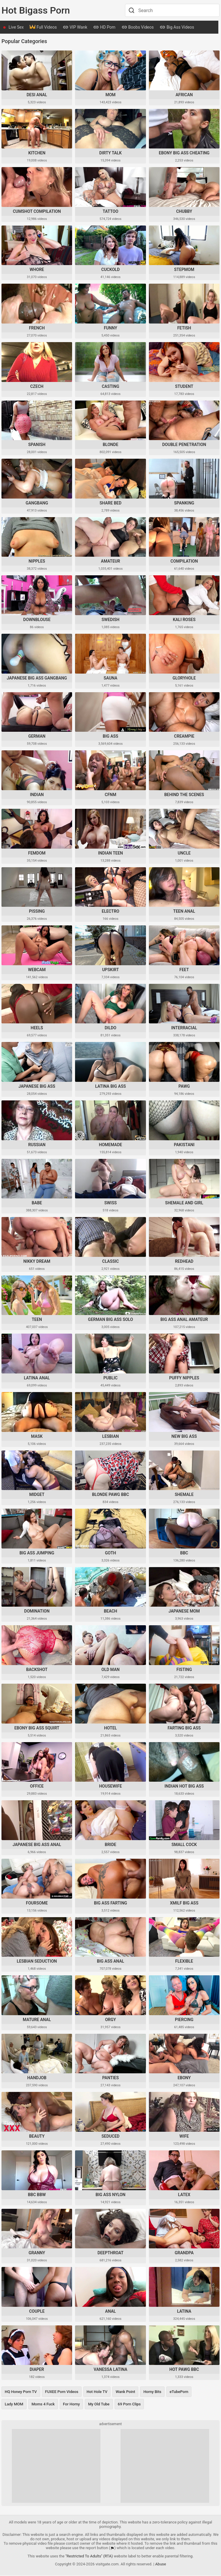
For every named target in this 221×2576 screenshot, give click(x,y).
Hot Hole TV (97, 2392)
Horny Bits (152, 2392)
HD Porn (104, 27)
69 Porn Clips (129, 2404)
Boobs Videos (137, 27)
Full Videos (43, 27)
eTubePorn (179, 2392)
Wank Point (125, 2392)
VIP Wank (75, 27)
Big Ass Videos (177, 27)
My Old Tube (98, 2404)
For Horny (71, 2404)
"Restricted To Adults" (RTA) (89, 2556)
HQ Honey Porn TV (21, 2392)
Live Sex (16, 27)
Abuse (160, 2564)
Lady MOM (14, 2404)
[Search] (130, 10)
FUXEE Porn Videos (62, 2392)
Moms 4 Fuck (43, 2404)
